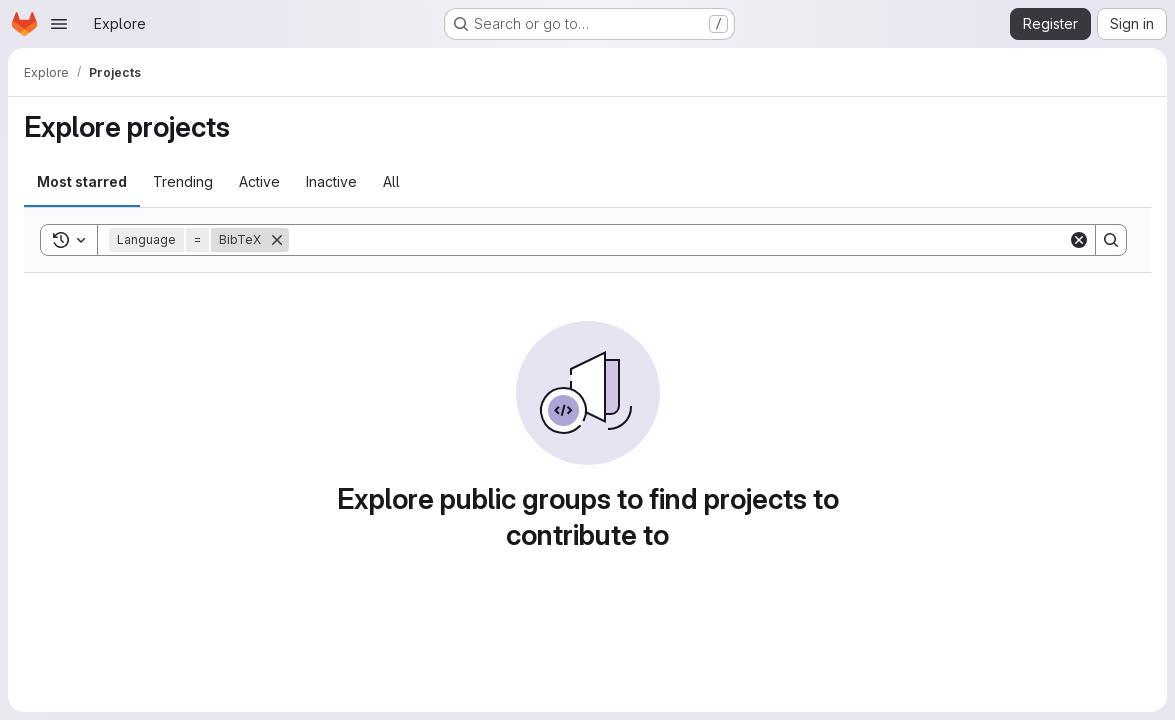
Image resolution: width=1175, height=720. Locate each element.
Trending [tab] (183, 181)
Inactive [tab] (331, 181)
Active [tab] (259, 181)
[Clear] (1079, 240)
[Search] (678, 240)
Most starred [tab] (82, 181)
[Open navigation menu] (59, 24)
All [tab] (391, 181)
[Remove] (277, 240)
